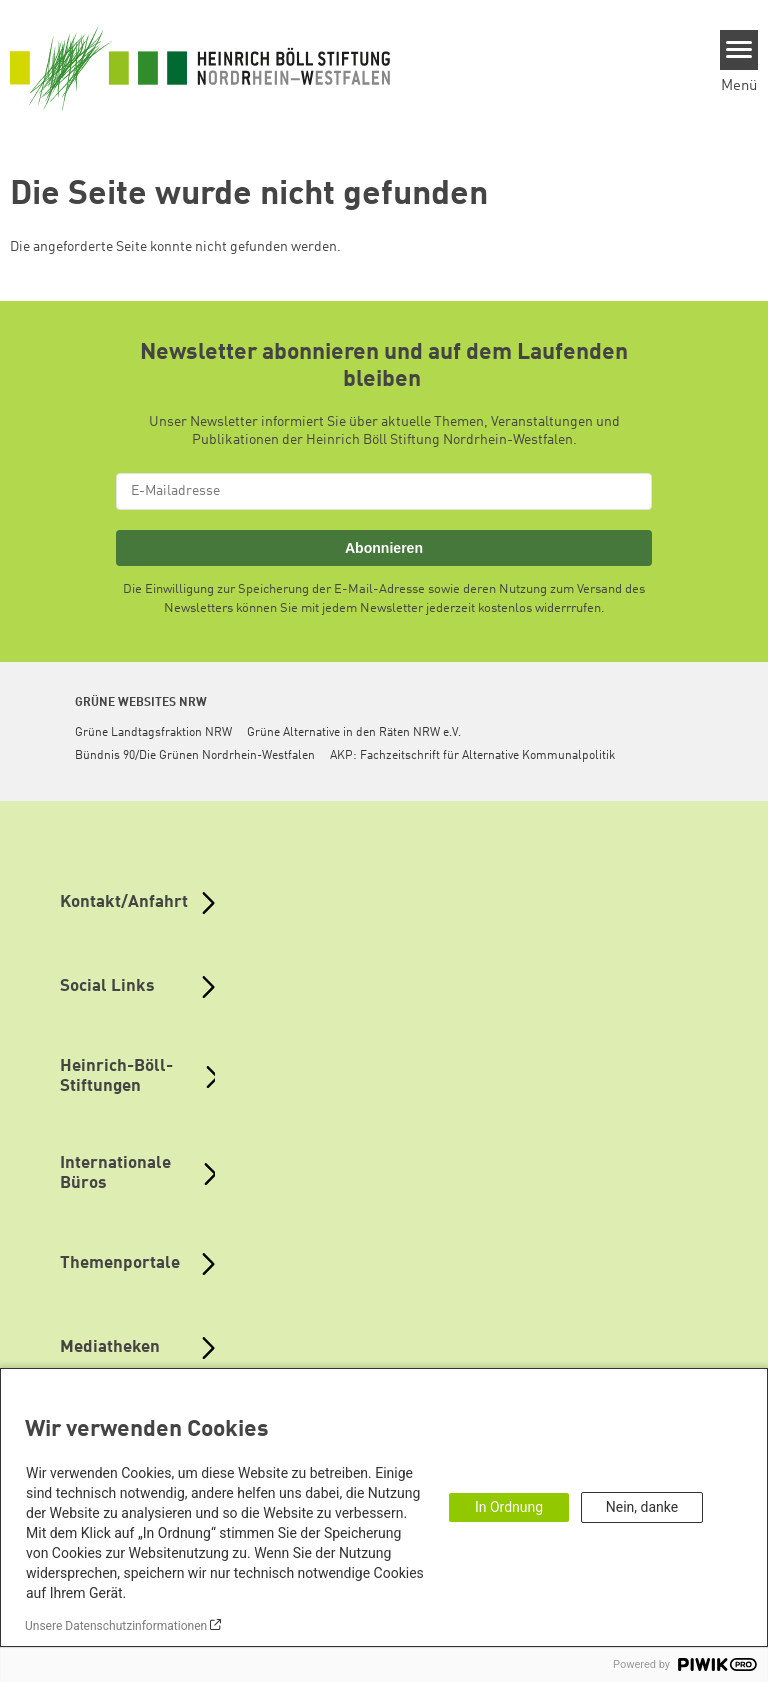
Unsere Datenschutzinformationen (116, 1626)
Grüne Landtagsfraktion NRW (153, 733)
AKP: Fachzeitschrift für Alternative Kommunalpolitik (472, 756)
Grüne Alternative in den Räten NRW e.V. (354, 733)
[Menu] (739, 50)
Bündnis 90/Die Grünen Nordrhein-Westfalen (195, 756)
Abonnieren (384, 548)
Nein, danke (642, 1507)
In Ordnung (509, 1507)
